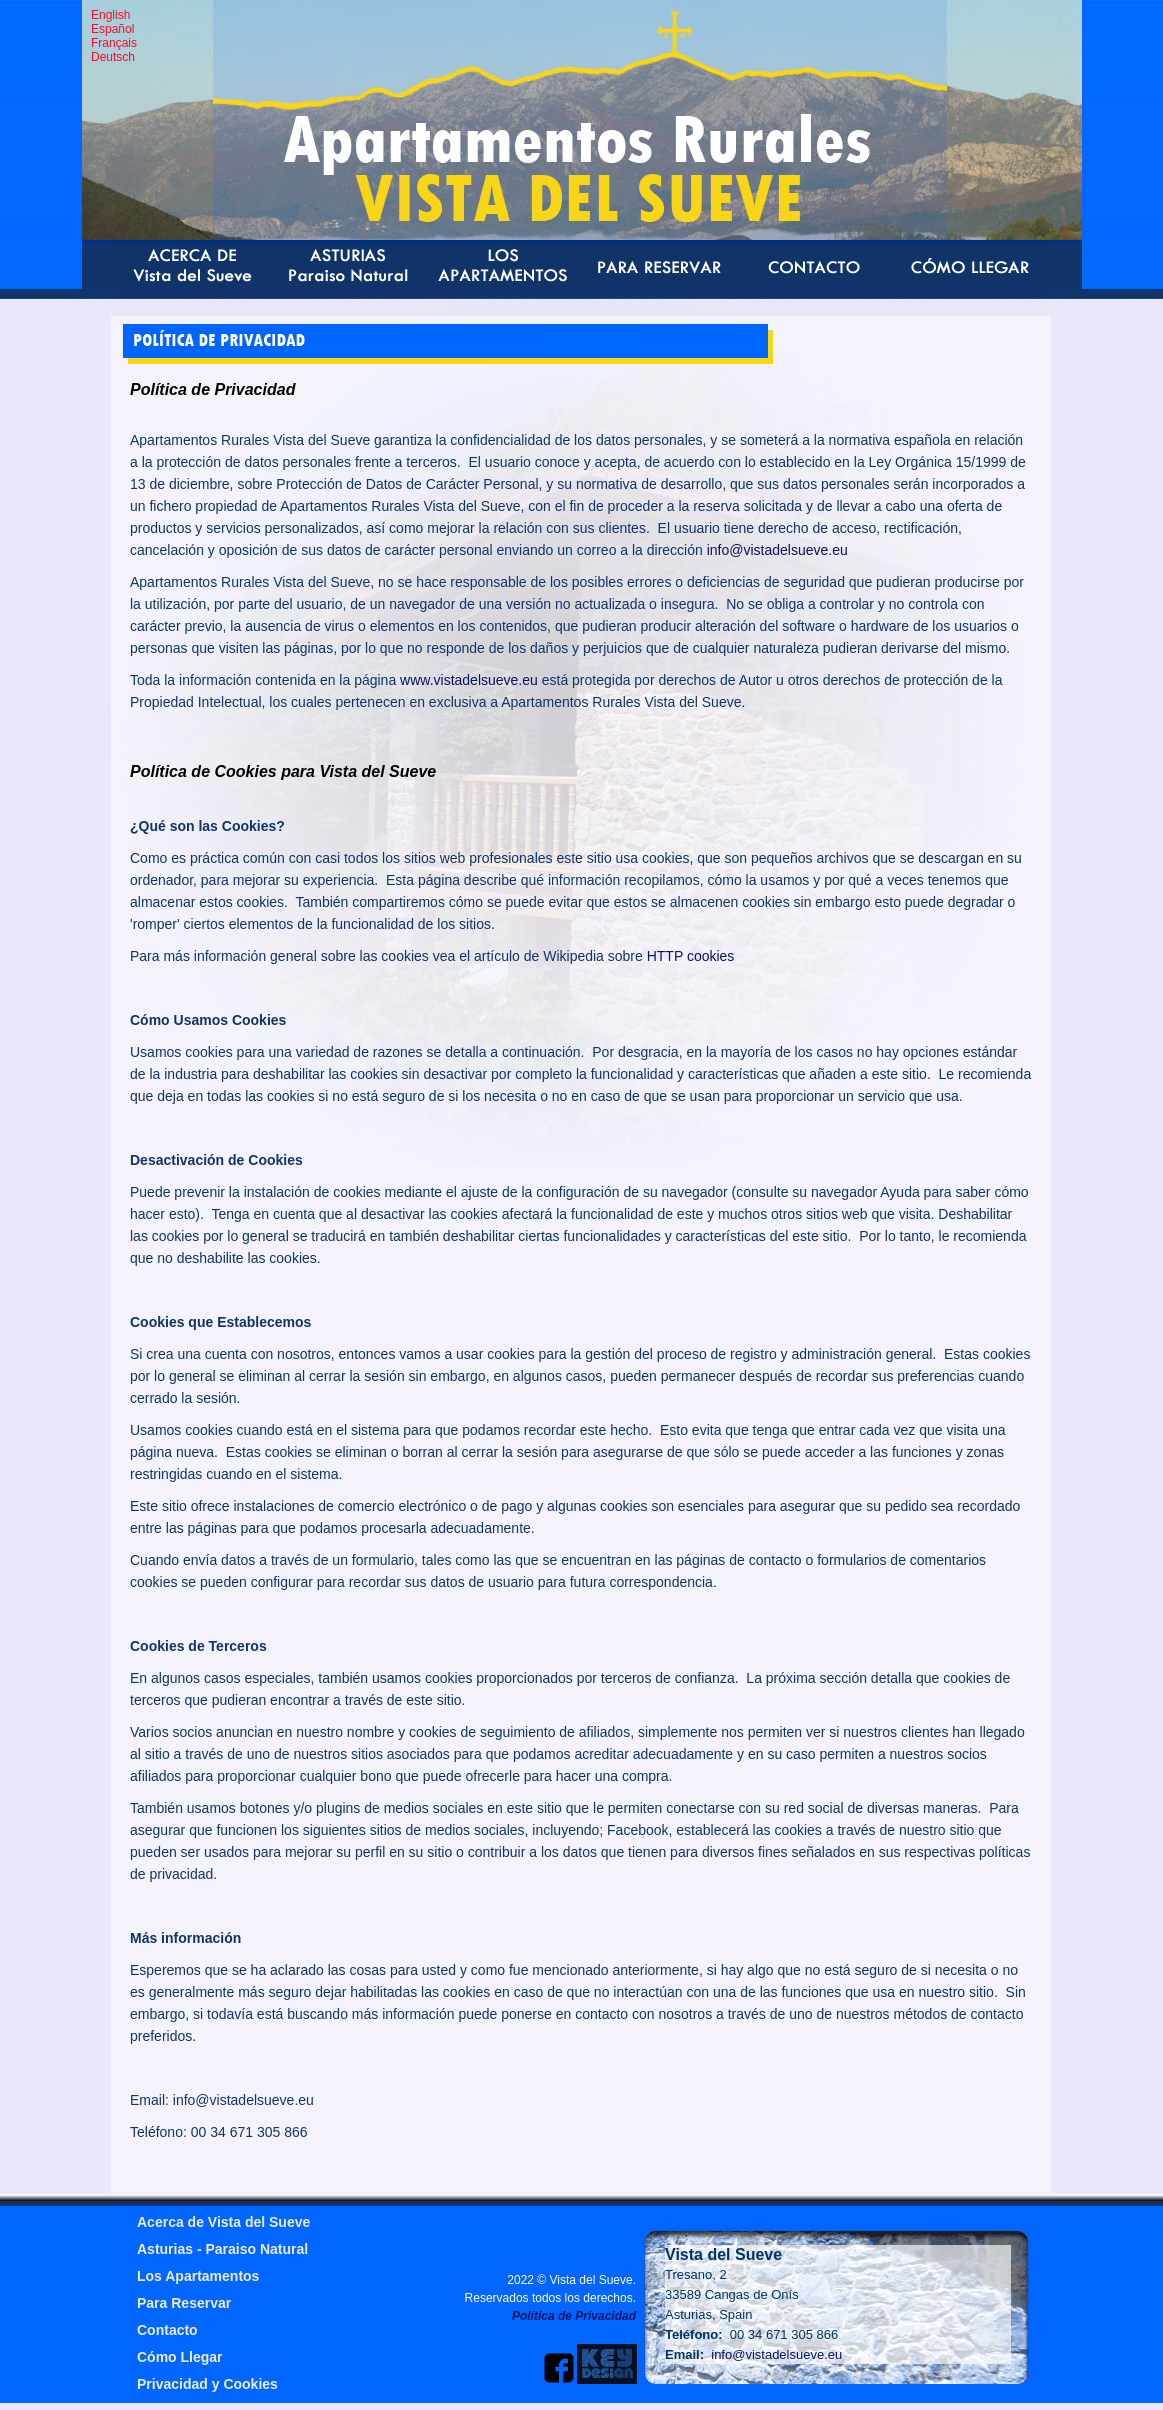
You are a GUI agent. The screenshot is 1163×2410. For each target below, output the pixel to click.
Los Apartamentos (198, 2276)
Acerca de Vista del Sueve (223, 2222)
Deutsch (113, 57)
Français (114, 43)
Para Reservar (184, 2303)
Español (112, 29)
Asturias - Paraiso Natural (222, 2249)
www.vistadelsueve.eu (469, 680)
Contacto (167, 2330)
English (110, 15)
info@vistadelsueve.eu (777, 550)
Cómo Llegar (180, 2357)
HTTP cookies (691, 956)
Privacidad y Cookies (207, 2384)
